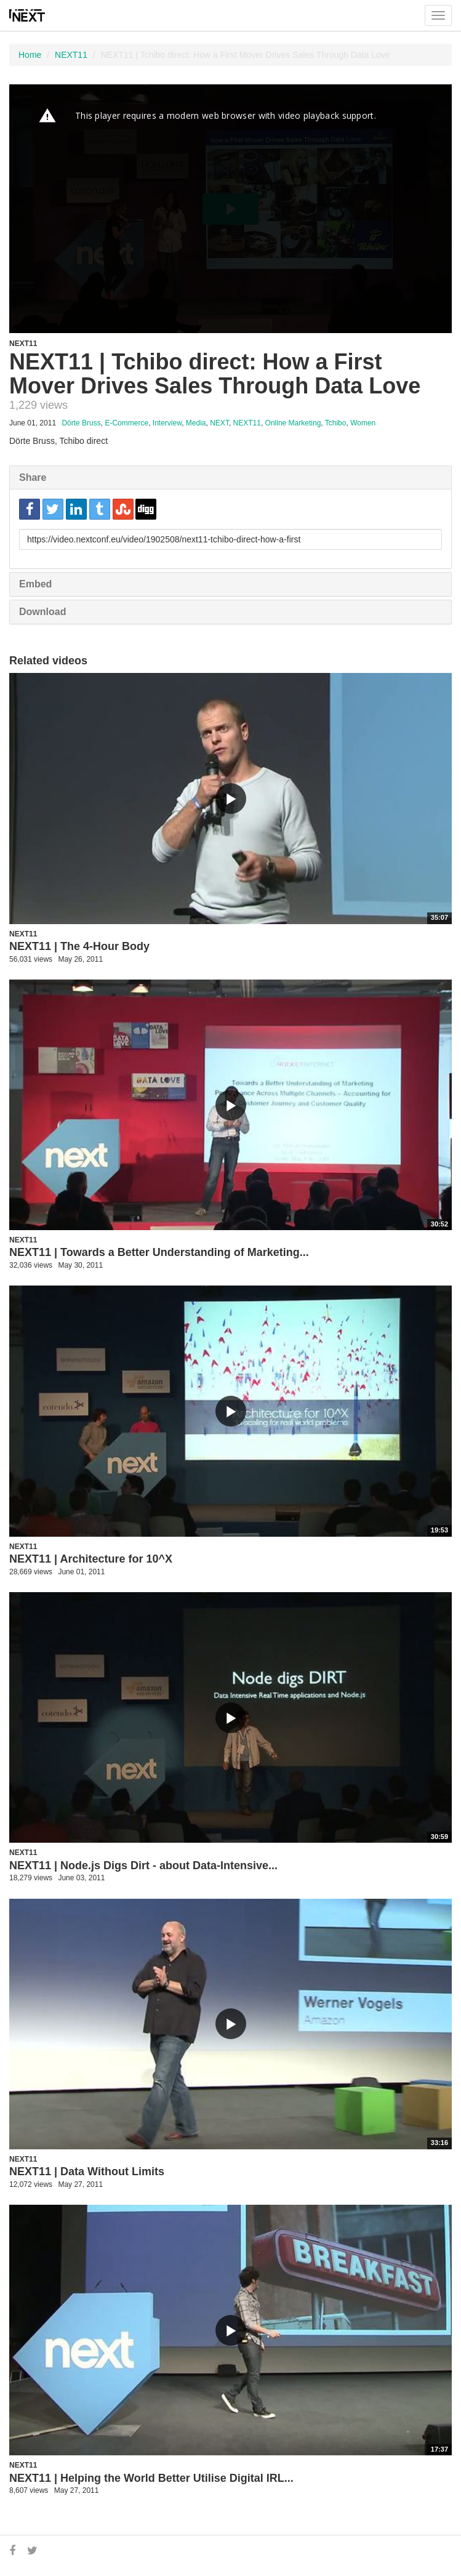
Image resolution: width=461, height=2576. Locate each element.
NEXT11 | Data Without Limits (86, 2171)
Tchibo (336, 423)
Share (32, 477)
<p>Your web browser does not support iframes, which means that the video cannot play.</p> (230, 208)
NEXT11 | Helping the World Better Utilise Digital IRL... (151, 2478)
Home (29, 55)
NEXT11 (71, 55)
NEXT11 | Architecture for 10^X (90, 1559)
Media (196, 423)
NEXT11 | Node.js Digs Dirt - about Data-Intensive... (143, 1865)
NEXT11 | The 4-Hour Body (79, 946)
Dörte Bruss (81, 423)
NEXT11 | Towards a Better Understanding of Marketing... (159, 1252)
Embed (35, 584)
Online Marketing (293, 423)
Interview (167, 423)
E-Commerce (126, 423)
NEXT (219, 423)
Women (362, 423)
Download (42, 611)
